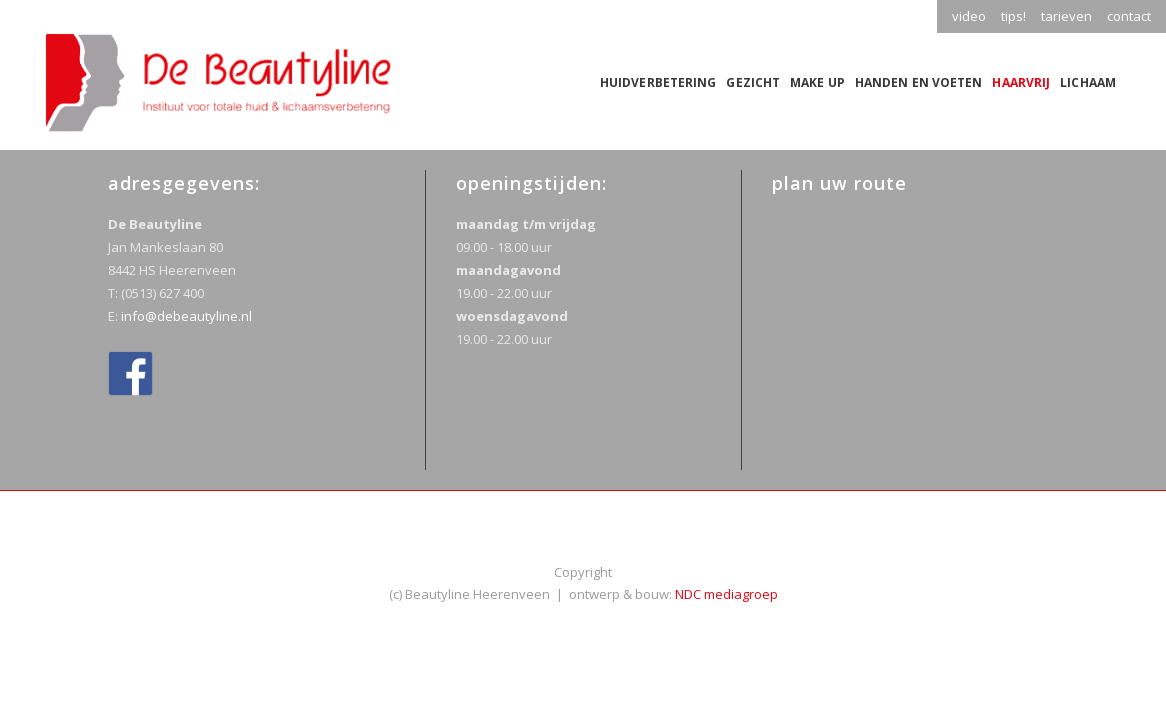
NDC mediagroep (726, 594)
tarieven (1066, 16)
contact (1129, 16)
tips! (1013, 16)
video (969, 16)
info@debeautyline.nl (186, 316)
